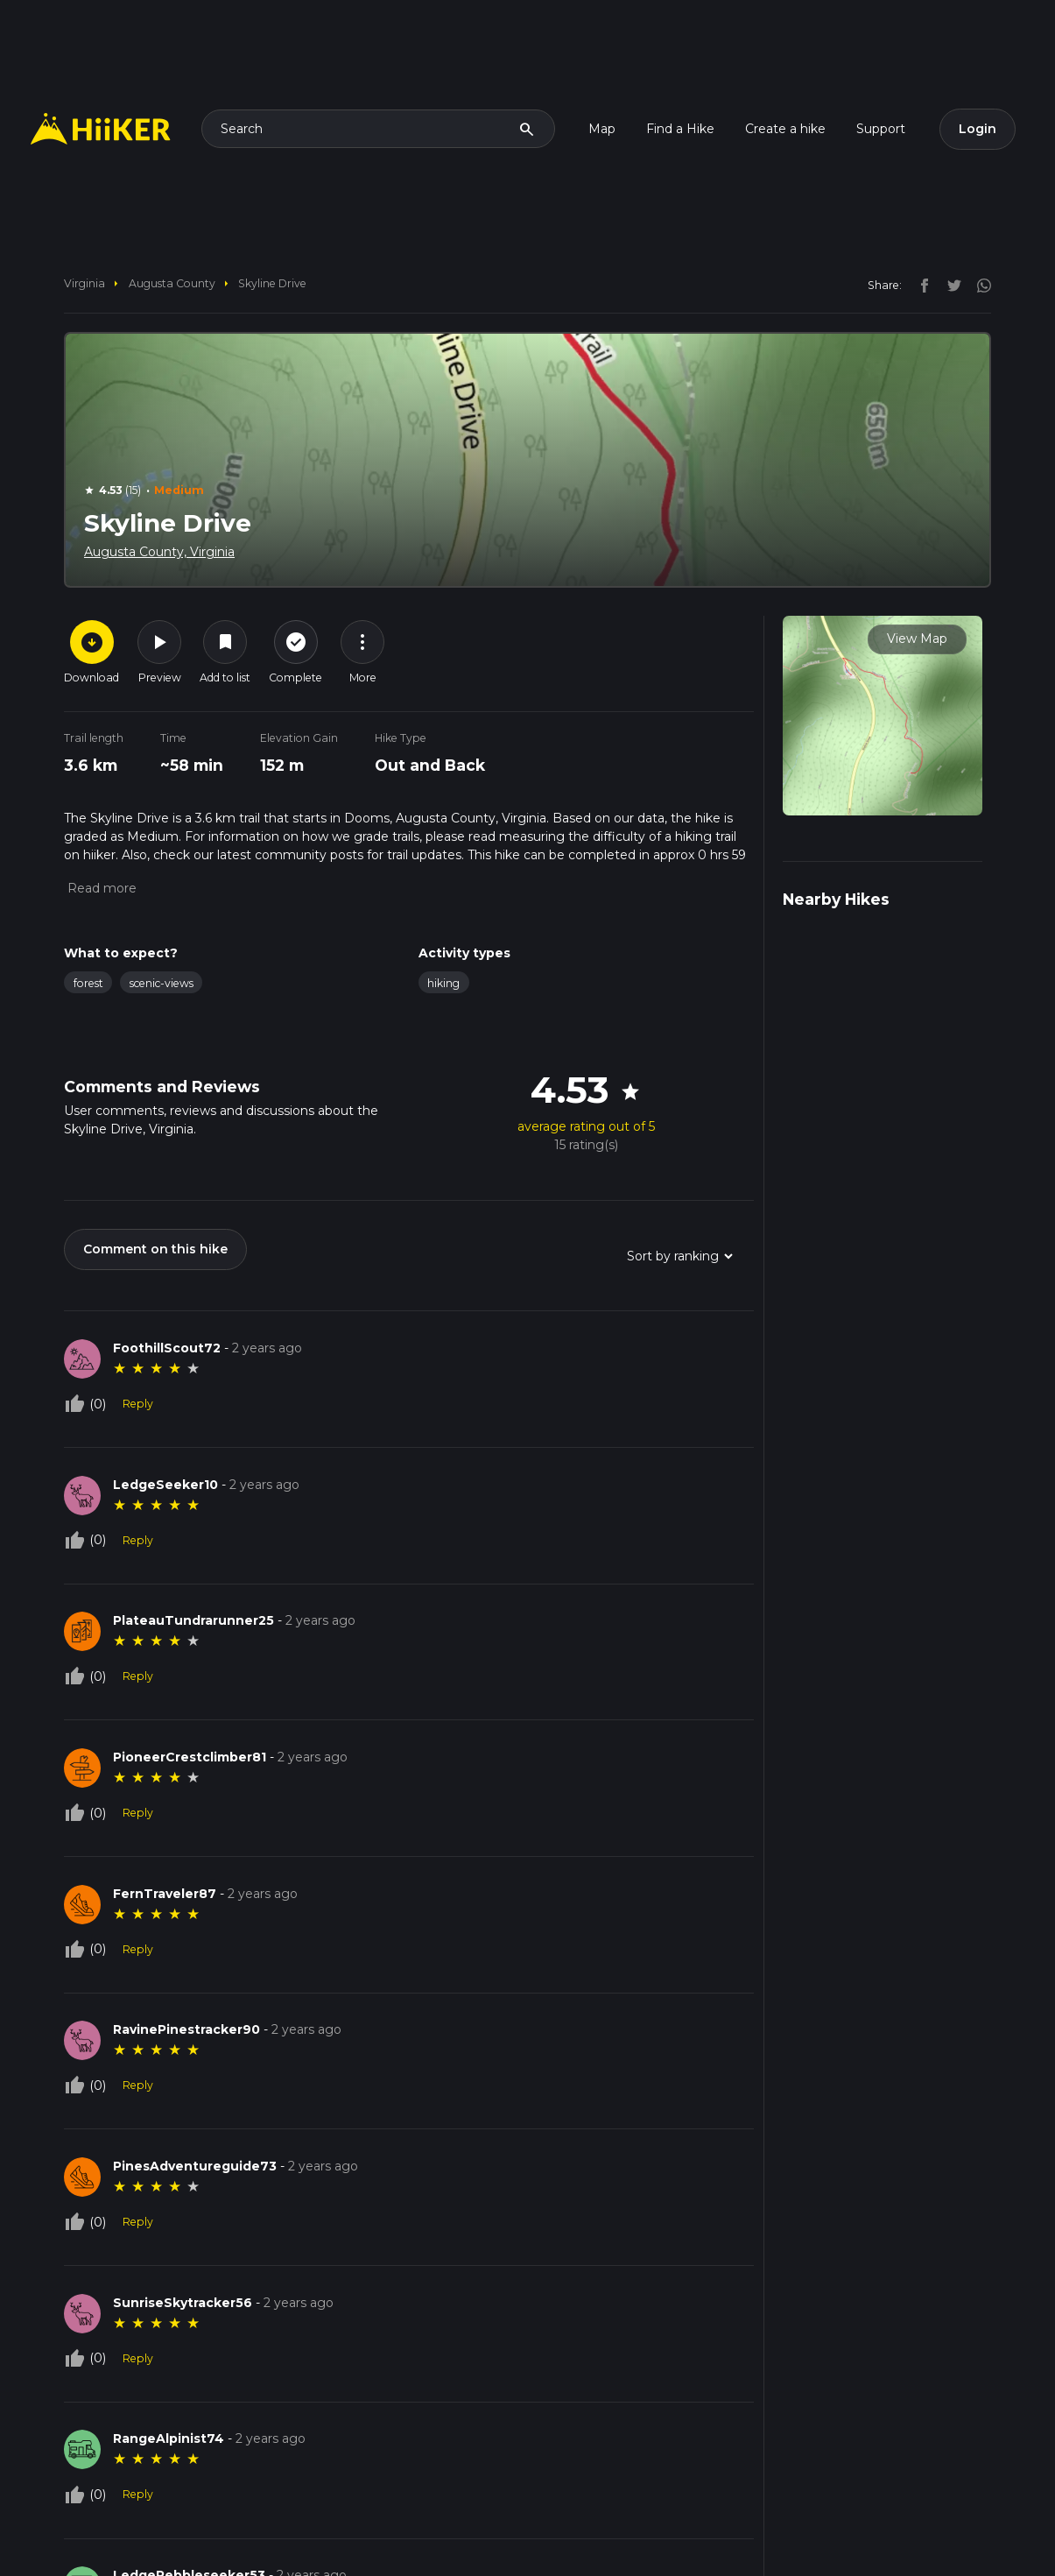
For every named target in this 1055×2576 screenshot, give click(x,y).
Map (601, 129)
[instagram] (978, 285)
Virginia (84, 283)
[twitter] (950, 285)
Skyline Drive (272, 283)
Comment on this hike (155, 1249)
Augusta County (172, 283)
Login (977, 129)
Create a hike (785, 129)
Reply (138, 1403)
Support (880, 129)
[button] (100, 888)
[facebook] (920, 285)
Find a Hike (680, 129)
